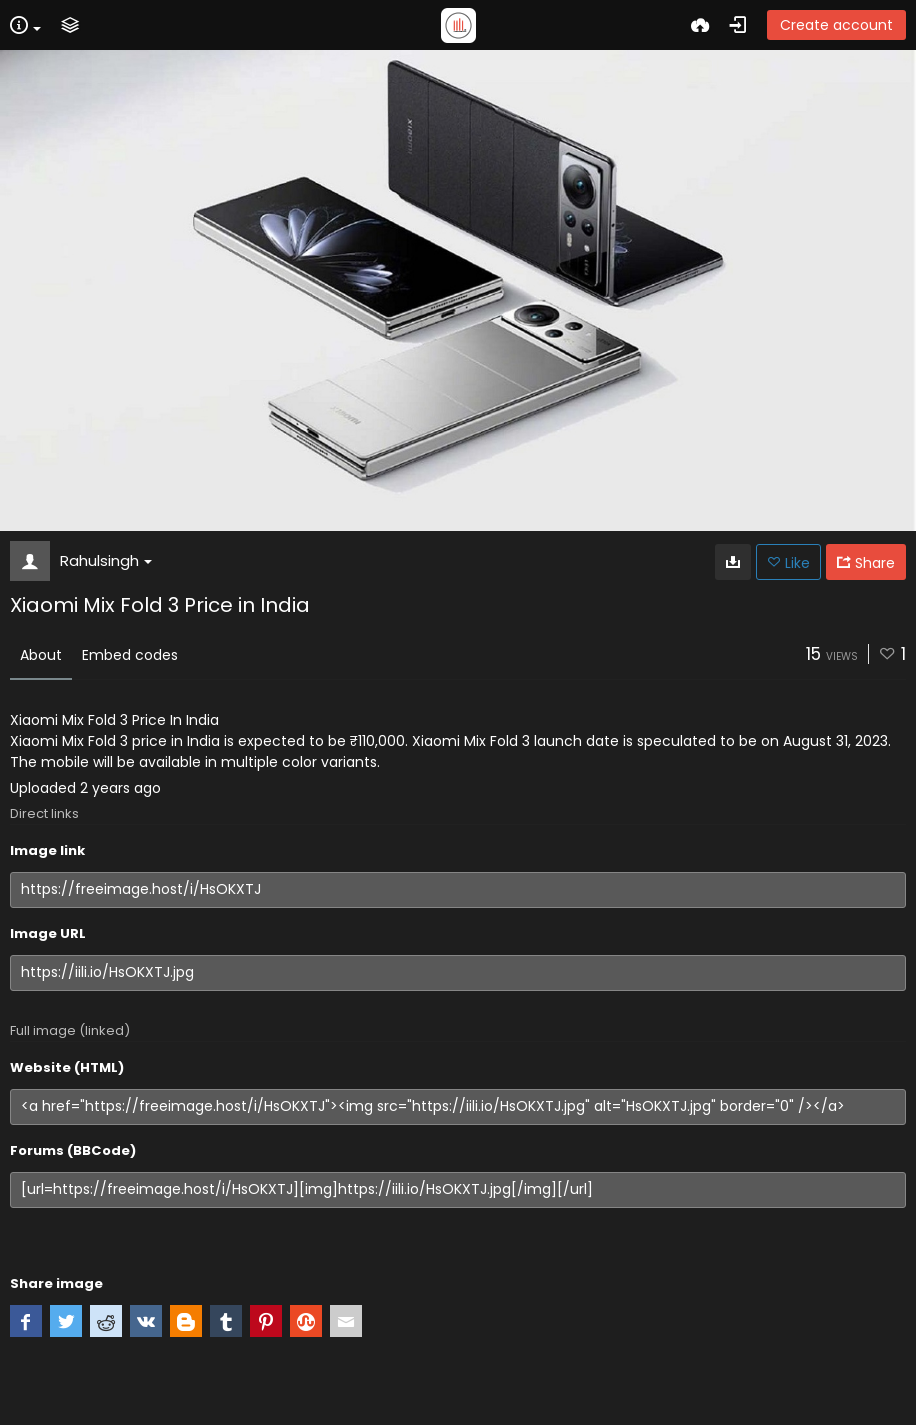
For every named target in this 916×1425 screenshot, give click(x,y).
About (41, 655)
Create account (836, 25)
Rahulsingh (106, 560)
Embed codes (130, 655)
